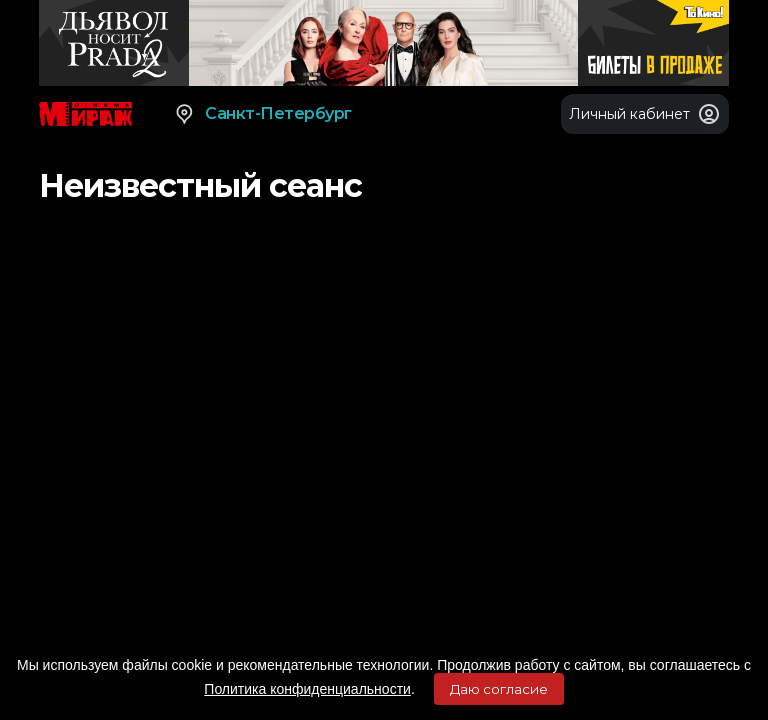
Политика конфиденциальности (307, 689)
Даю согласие (499, 689)
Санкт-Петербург (262, 114)
